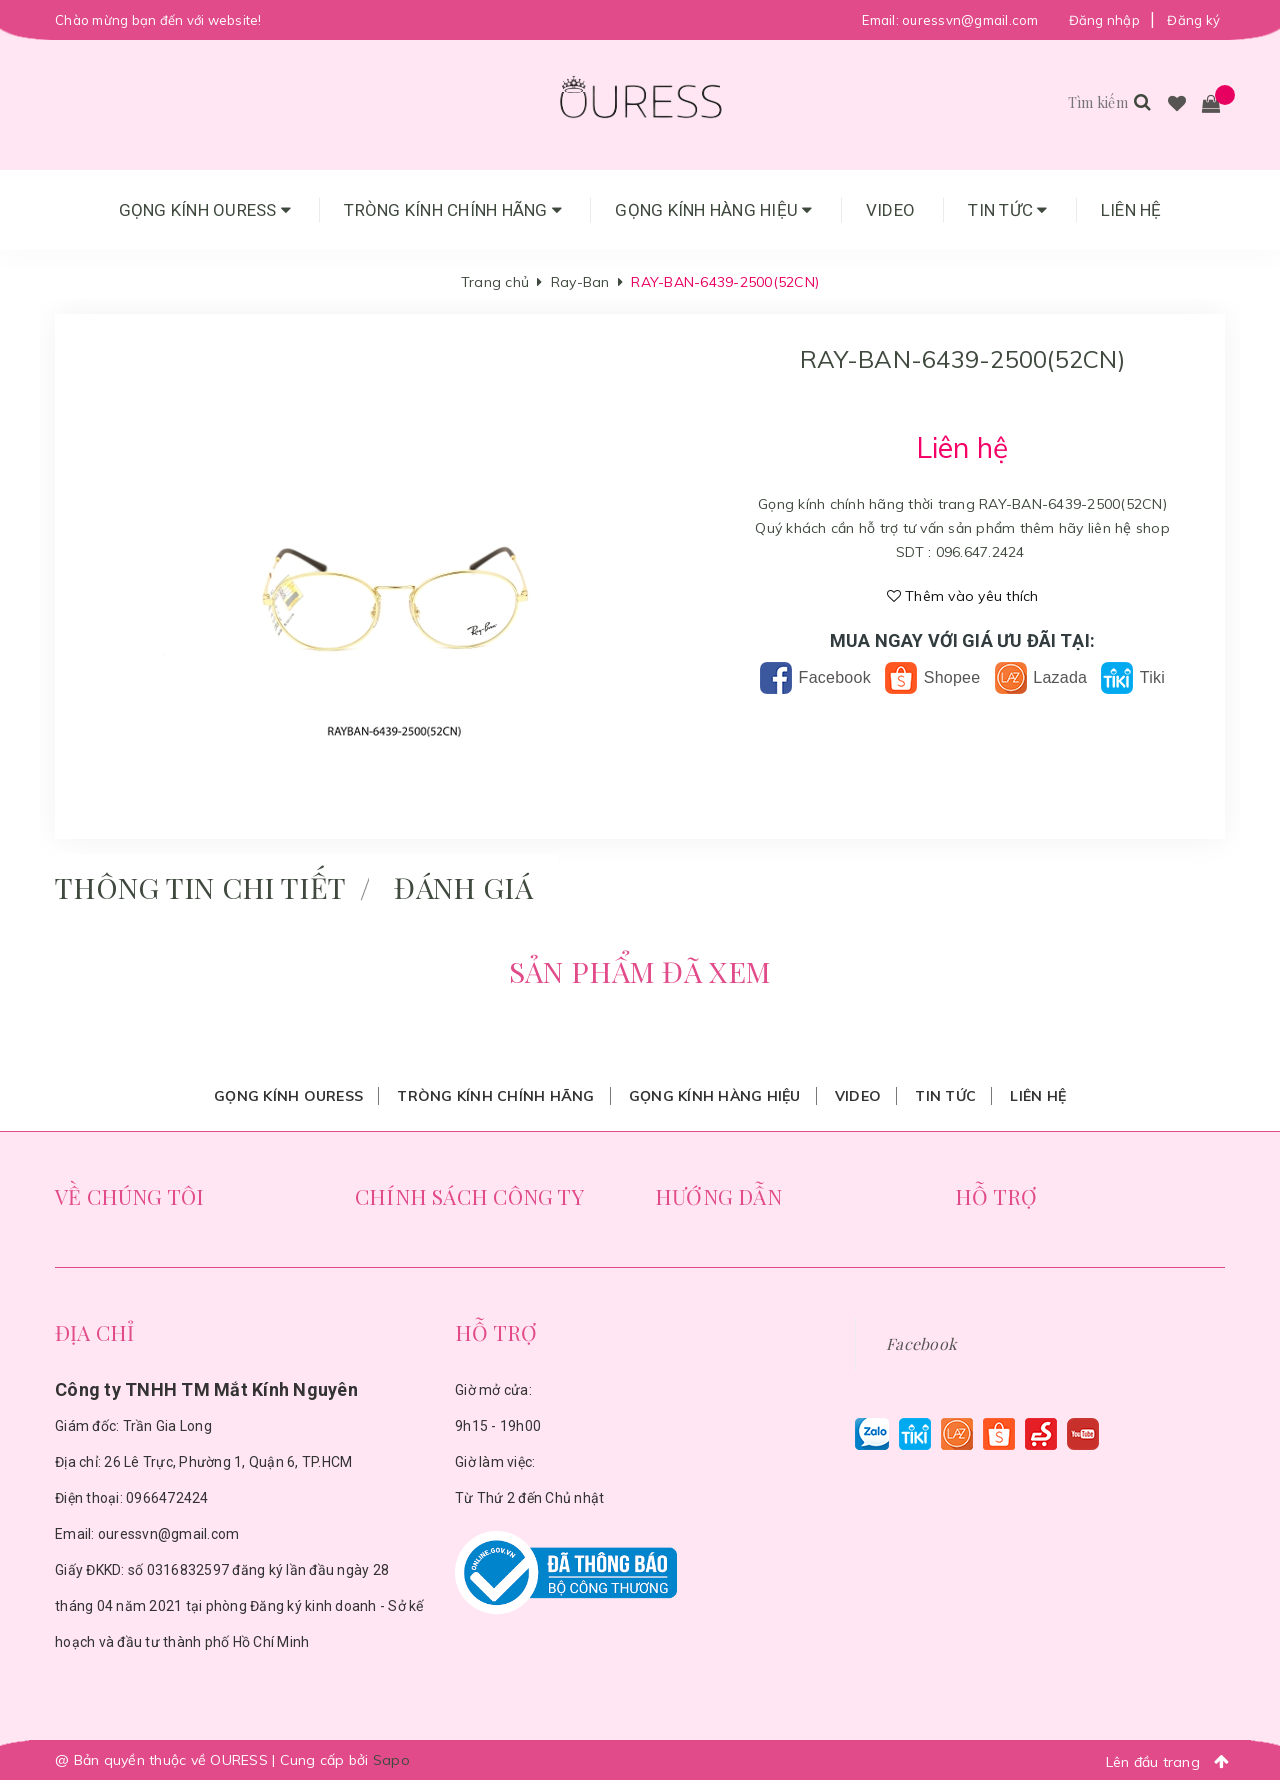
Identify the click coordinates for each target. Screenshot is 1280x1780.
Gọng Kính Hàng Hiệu (713, 210)
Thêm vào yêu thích (963, 596)
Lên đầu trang (1173, 1761)
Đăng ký (1193, 20)
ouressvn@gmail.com (970, 20)
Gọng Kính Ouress (205, 210)
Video (890, 210)
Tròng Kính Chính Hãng (453, 210)
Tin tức (1007, 210)
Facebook (815, 677)
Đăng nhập (1104, 20)
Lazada (1041, 677)
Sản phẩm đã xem (640, 971)
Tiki (1133, 677)
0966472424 (167, 1498)
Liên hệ (1131, 210)
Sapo (391, 1760)
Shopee (932, 677)
